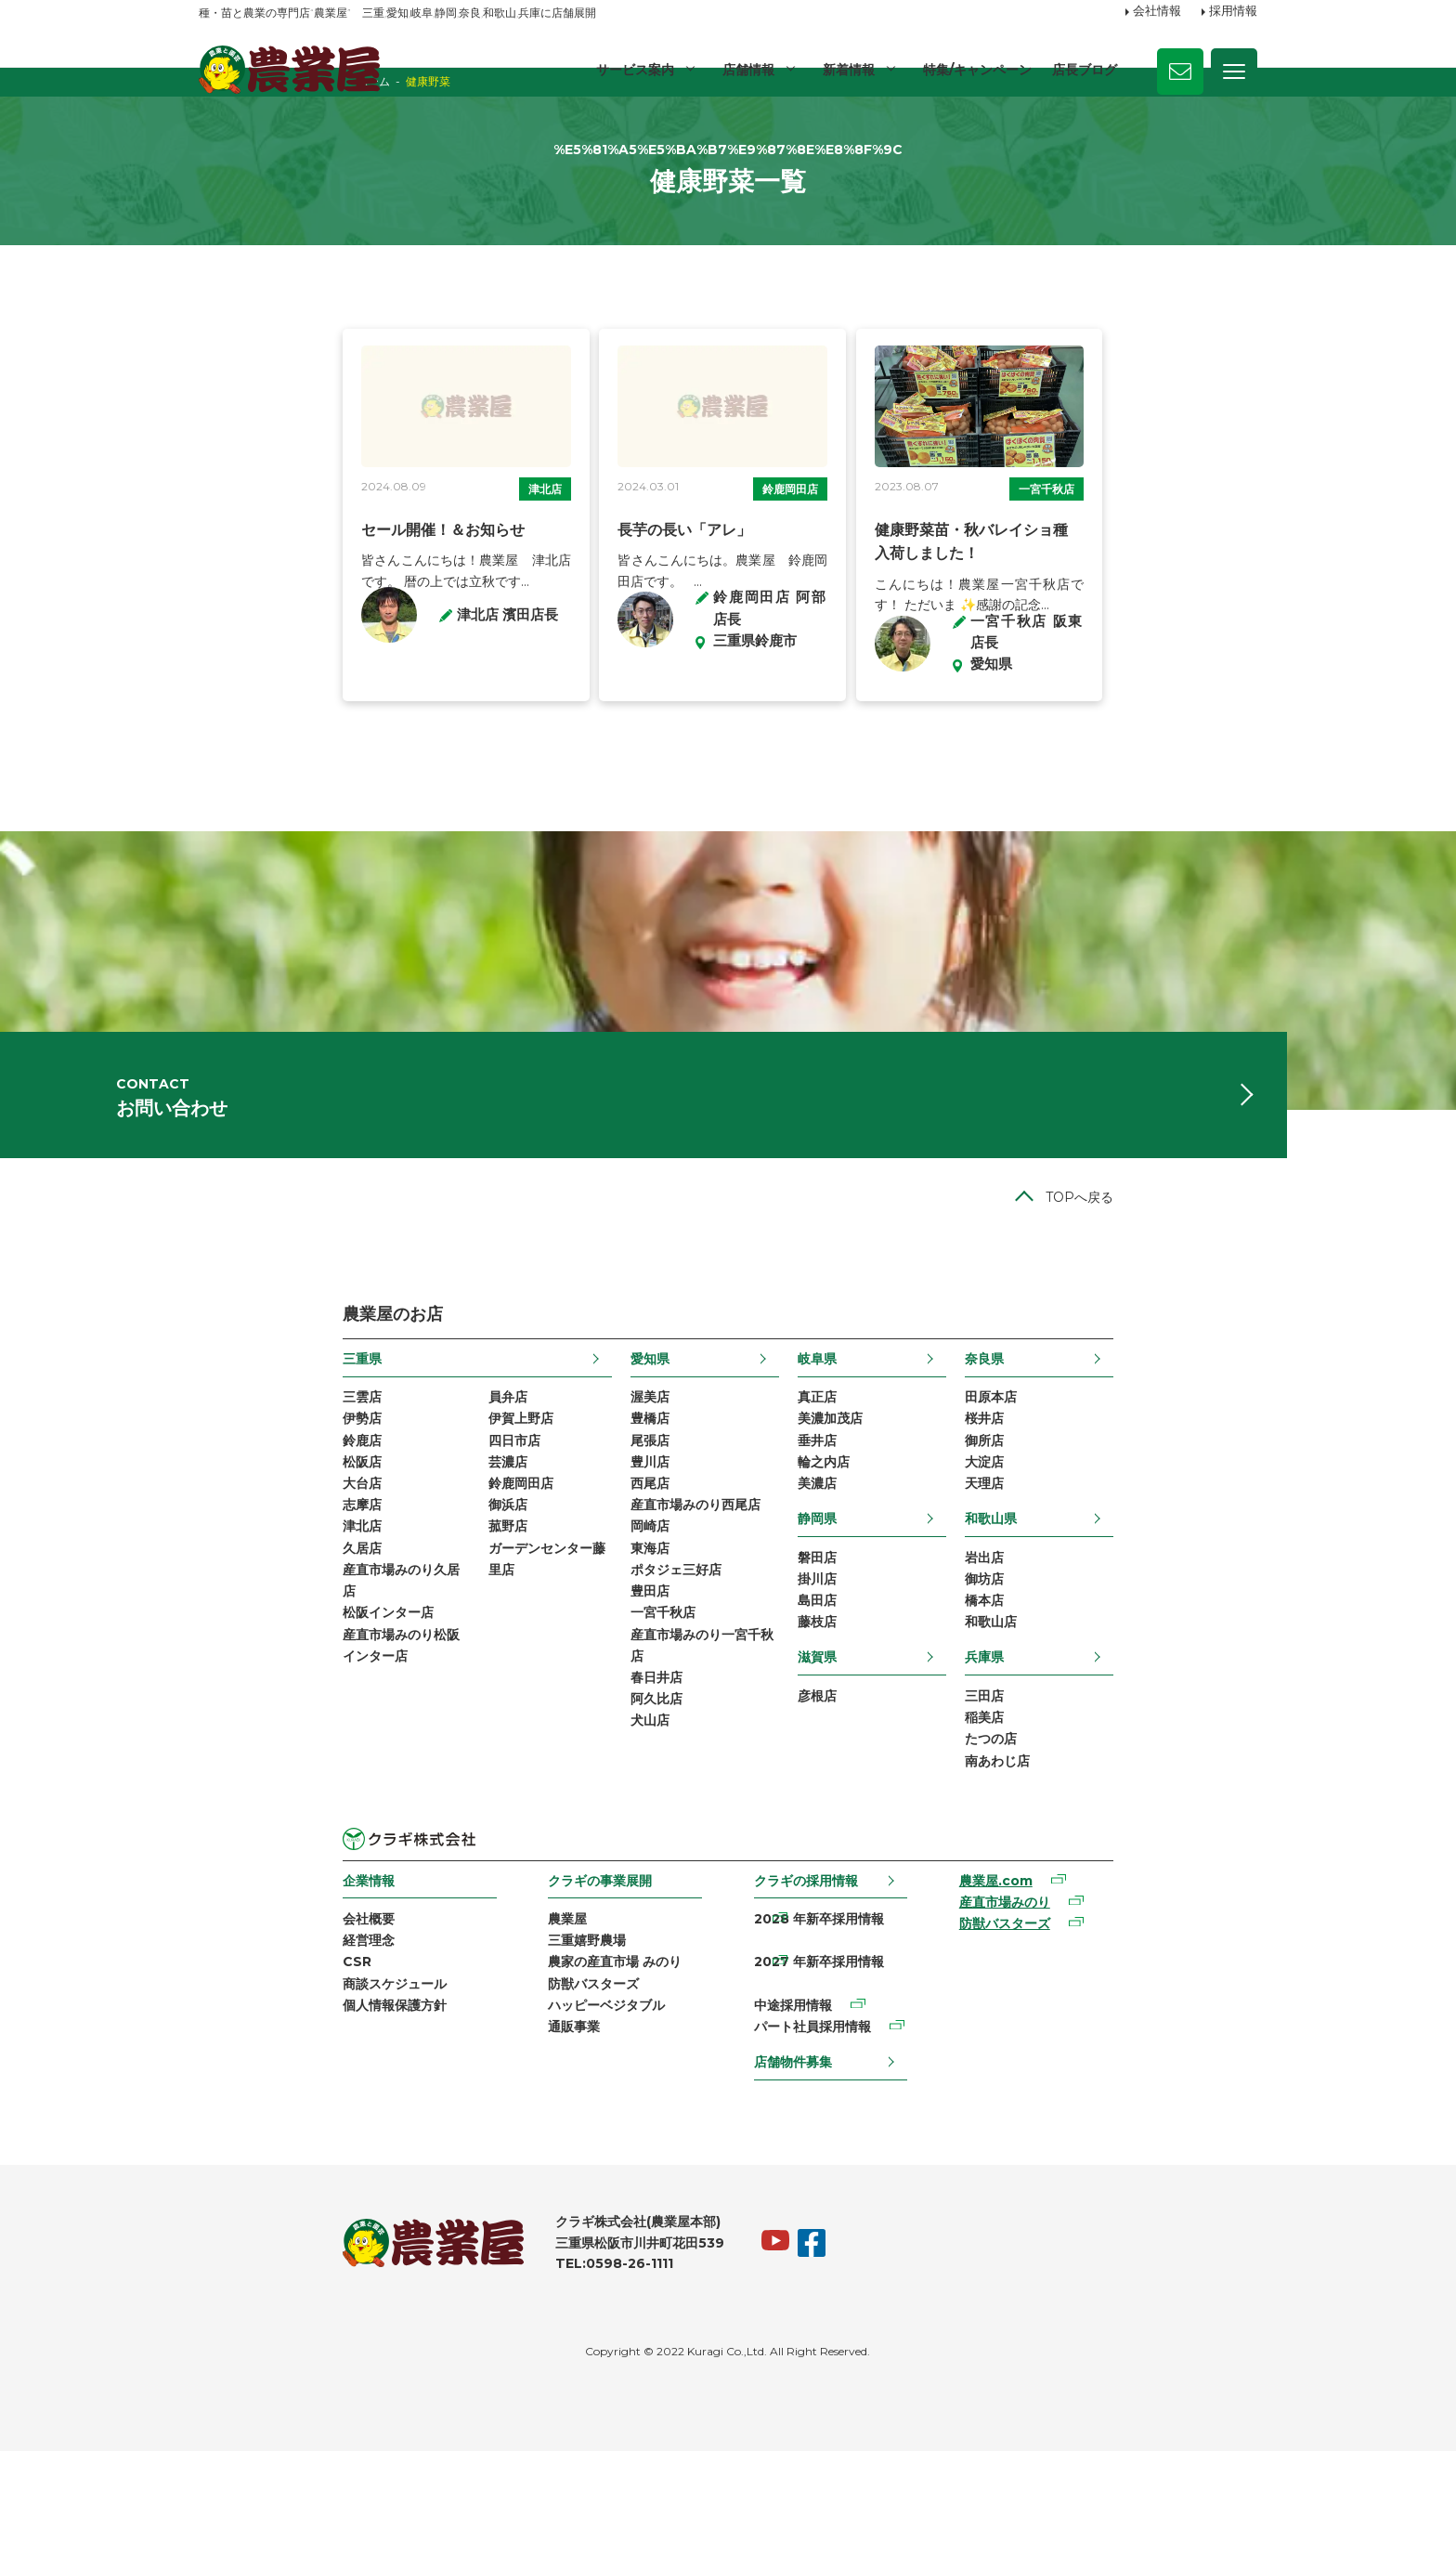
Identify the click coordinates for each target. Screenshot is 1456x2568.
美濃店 (865, 1605)
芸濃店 (364, 1580)
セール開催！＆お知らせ (299, 617)
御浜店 (364, 1628)
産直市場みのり (1091, 2045)
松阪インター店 (244, 1747)
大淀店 (1128, 1580)
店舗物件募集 (802, 2166)
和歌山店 (1135, 1751)
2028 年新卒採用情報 (828, 2060)
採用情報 (1233, 12)
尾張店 (601, 1557)
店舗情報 (746, 69)
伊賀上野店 (377, 1533)
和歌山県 (1135, 1640)
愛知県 (601, 1469)
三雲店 (218, 1509)
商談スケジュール (251, 2131)
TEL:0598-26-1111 (470, 2379)
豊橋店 (601, 1533)
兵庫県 (1128, 1787)
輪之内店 (872, 1580)
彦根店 (865, 1827)
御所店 (1128, 1557)
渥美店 (601, 1509)
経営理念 (225, 2084)
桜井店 (1128, 1533)
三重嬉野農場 (520, 2084)
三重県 (218, 1469)
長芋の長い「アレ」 (637, 617)
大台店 (218, 1605)
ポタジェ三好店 (627, 1699)
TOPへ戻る (1223, 1307)
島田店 (865, 1728)
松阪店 (218, 1580)
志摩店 (218, 1628)
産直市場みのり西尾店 (647, 1628)
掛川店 (865, 1704)
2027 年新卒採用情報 (828, 2084)
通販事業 (507, 2178)
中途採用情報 (802, 2107)
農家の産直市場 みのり (548, 2107)
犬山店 (601, 1866)
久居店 (218, 1675)
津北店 (493, 576)
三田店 (1128, 1827)
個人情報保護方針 (251, 2154)
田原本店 (1135, 1509)
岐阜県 (865, 1469)
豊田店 (601, 1723)
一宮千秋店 (1187, 576)
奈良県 (1128, 1469)
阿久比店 (608, 1842)
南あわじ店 (1141, 1899)
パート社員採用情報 (821, 2131)
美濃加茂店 (878, 1533)
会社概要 (225, 2060)
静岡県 (865, 1640)
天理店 (1128, 1605)
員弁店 (364, 1509)
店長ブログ (1084, 69)
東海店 (601, 1675)
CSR (213, 2107)
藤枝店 (865, 1751)
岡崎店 (601, 1652)
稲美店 (1128, 1852)
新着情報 (847, 69)
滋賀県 (865, 1787)
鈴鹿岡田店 (834, 576)
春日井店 (608, 1818)
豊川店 (601, 1580)
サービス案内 (631, 69)
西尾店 (601, 1605)
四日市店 (370, 1557)
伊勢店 (218, 1533)
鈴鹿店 (218, 1557)
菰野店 (364, 1652)
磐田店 (865, 1681)
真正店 (865, 1509)
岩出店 (1128, 1681)
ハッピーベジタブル (539, 2154)
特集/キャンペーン (976, 69)
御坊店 (1128, 1704)
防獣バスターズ (526, 2131)
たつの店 (1135, 1876)
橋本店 (1128, 1728)
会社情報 (1157, 12)
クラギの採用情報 (815, 2020)
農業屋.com (1082, 2022)
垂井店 (865, 1557)
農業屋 (500, 2060)
